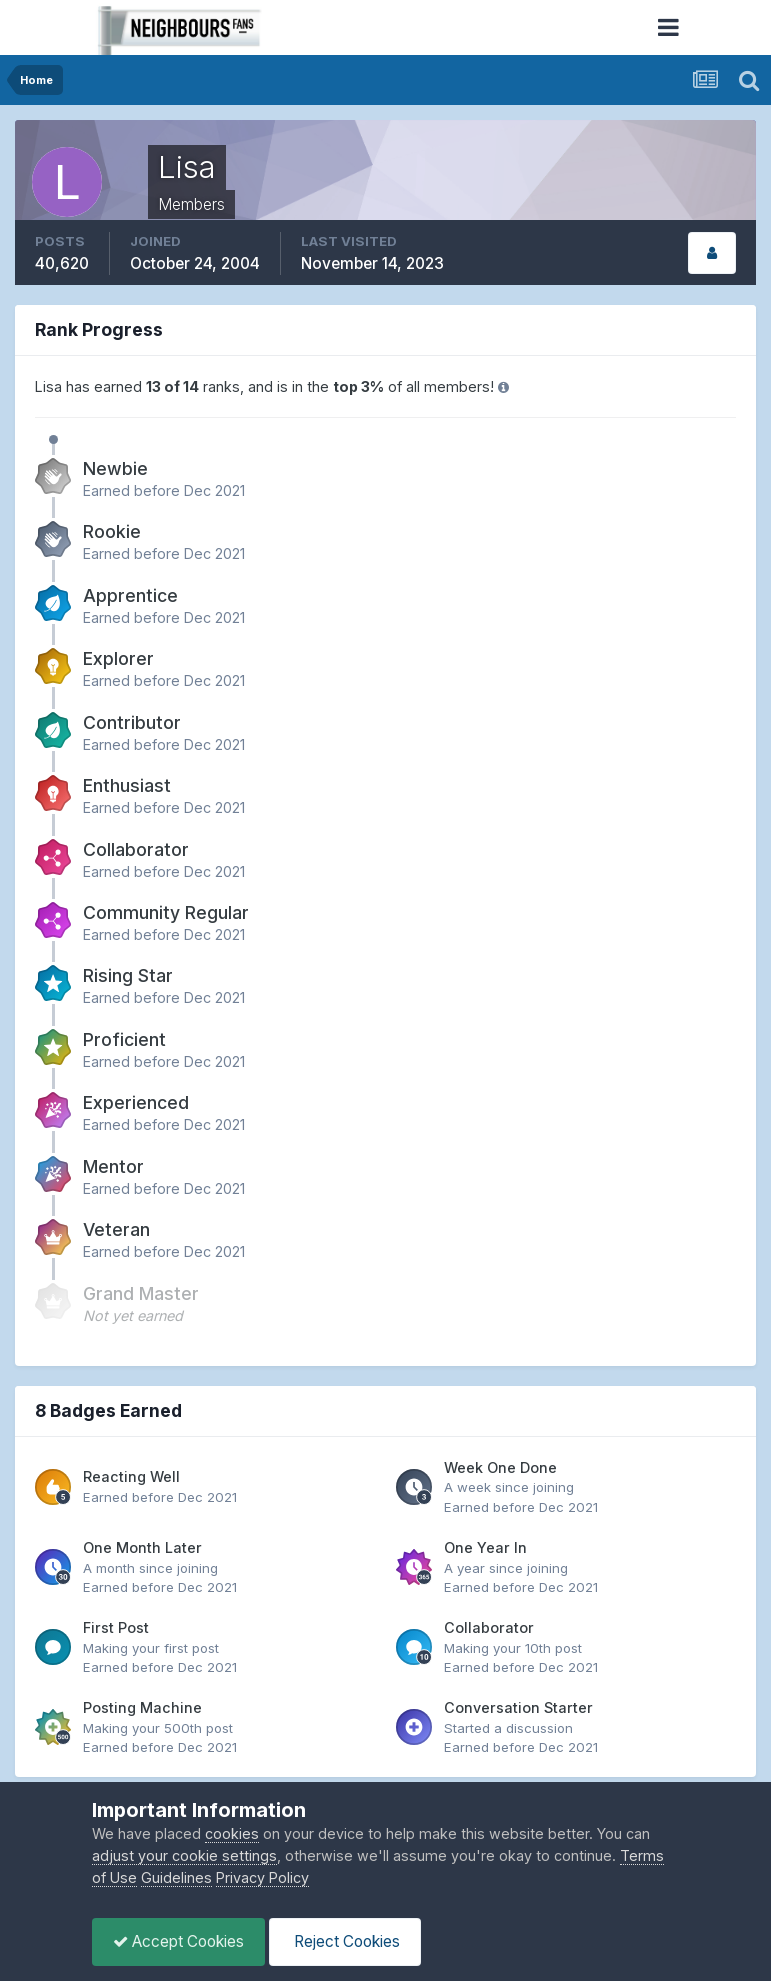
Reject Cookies (345, 1941)
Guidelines (176, 1877)
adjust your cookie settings (184, 1855)
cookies (232, 1833)
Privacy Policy (262, 1877)
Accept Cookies (178, 1941)
